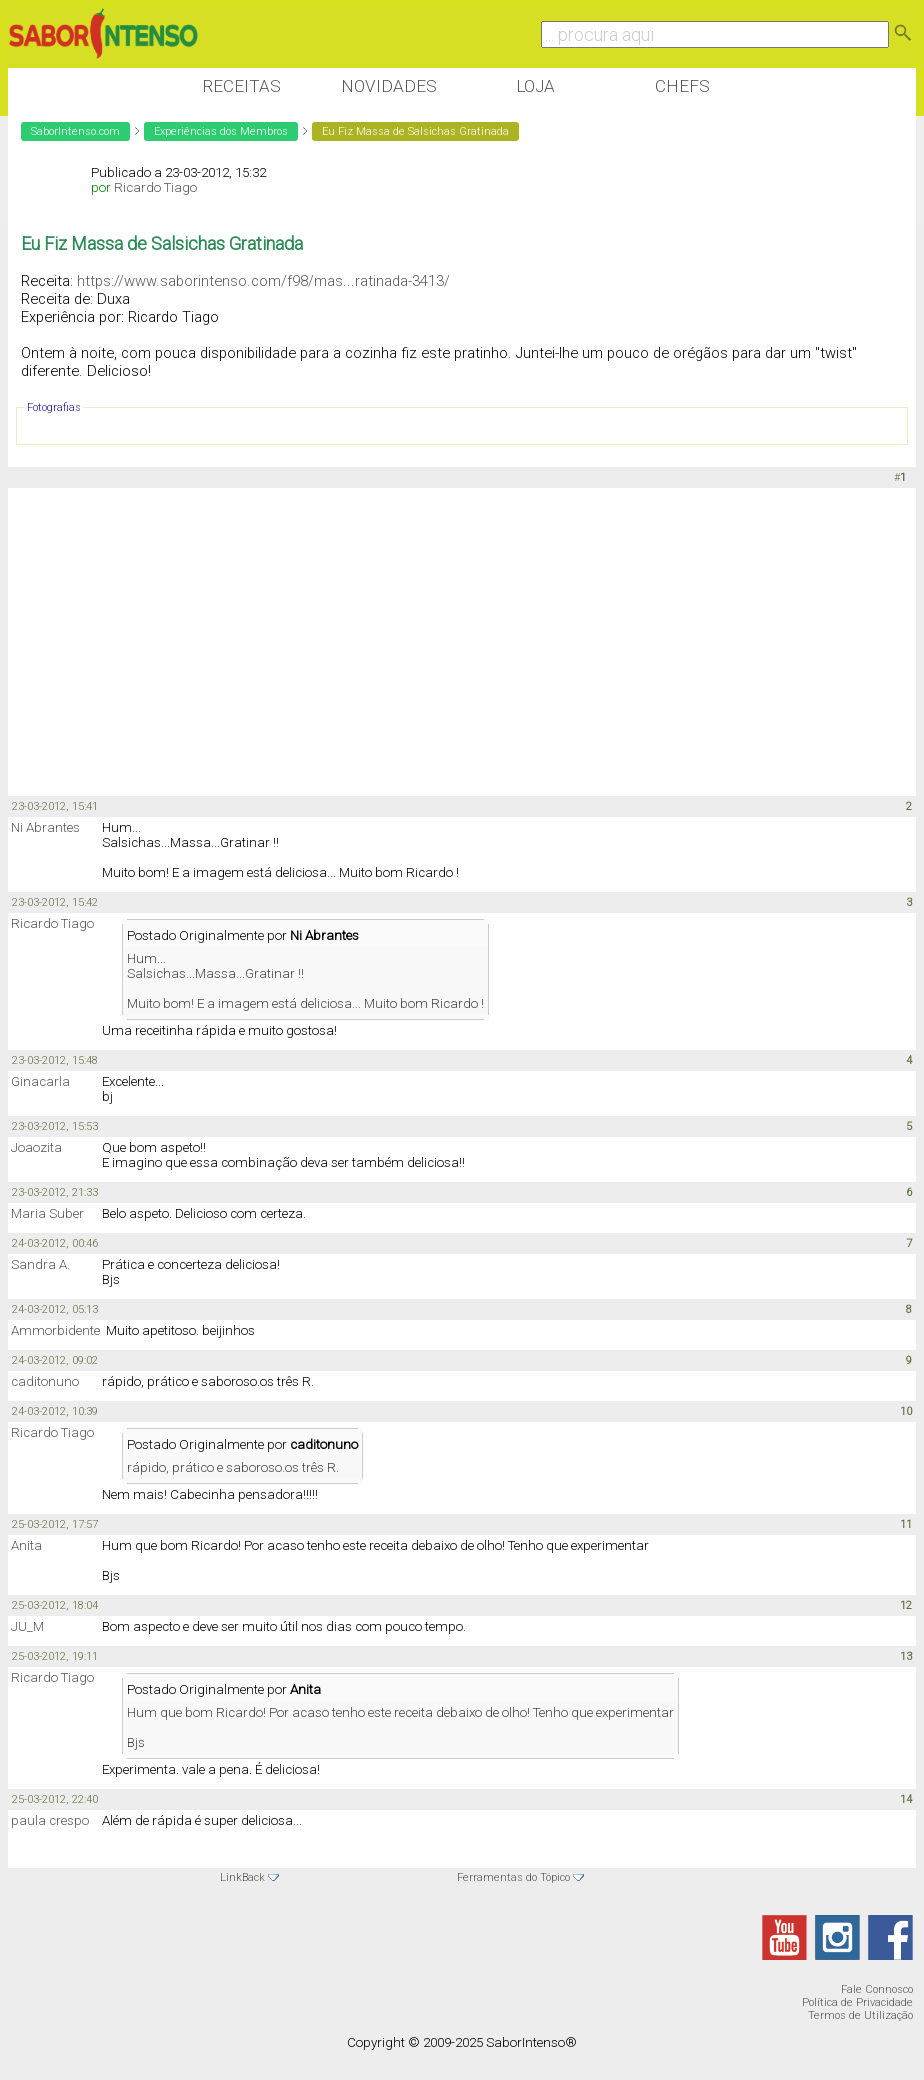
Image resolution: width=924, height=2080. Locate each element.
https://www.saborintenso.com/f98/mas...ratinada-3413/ (263, 281)
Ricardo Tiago (155, 187)
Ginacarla (40, 1081)
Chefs (682, 86)
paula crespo (50, 1820)
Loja (535, 86)
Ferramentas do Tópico (513, 1877)
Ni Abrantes (45, 827)
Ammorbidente (55, 1330)
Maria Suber (47, 1213)
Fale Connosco (877, 1989)
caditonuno (45, 1381)
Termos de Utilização (860, 2015)
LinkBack (242, 1877)
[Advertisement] (372, 643)
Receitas (241, 86)
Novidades (389, 86)
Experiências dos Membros (221, 131)
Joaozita (36, 1147)
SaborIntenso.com (75, 131)
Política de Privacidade (857, 2002)
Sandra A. (40, 1264)
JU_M (27, 1626)
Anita (26, 1545)
